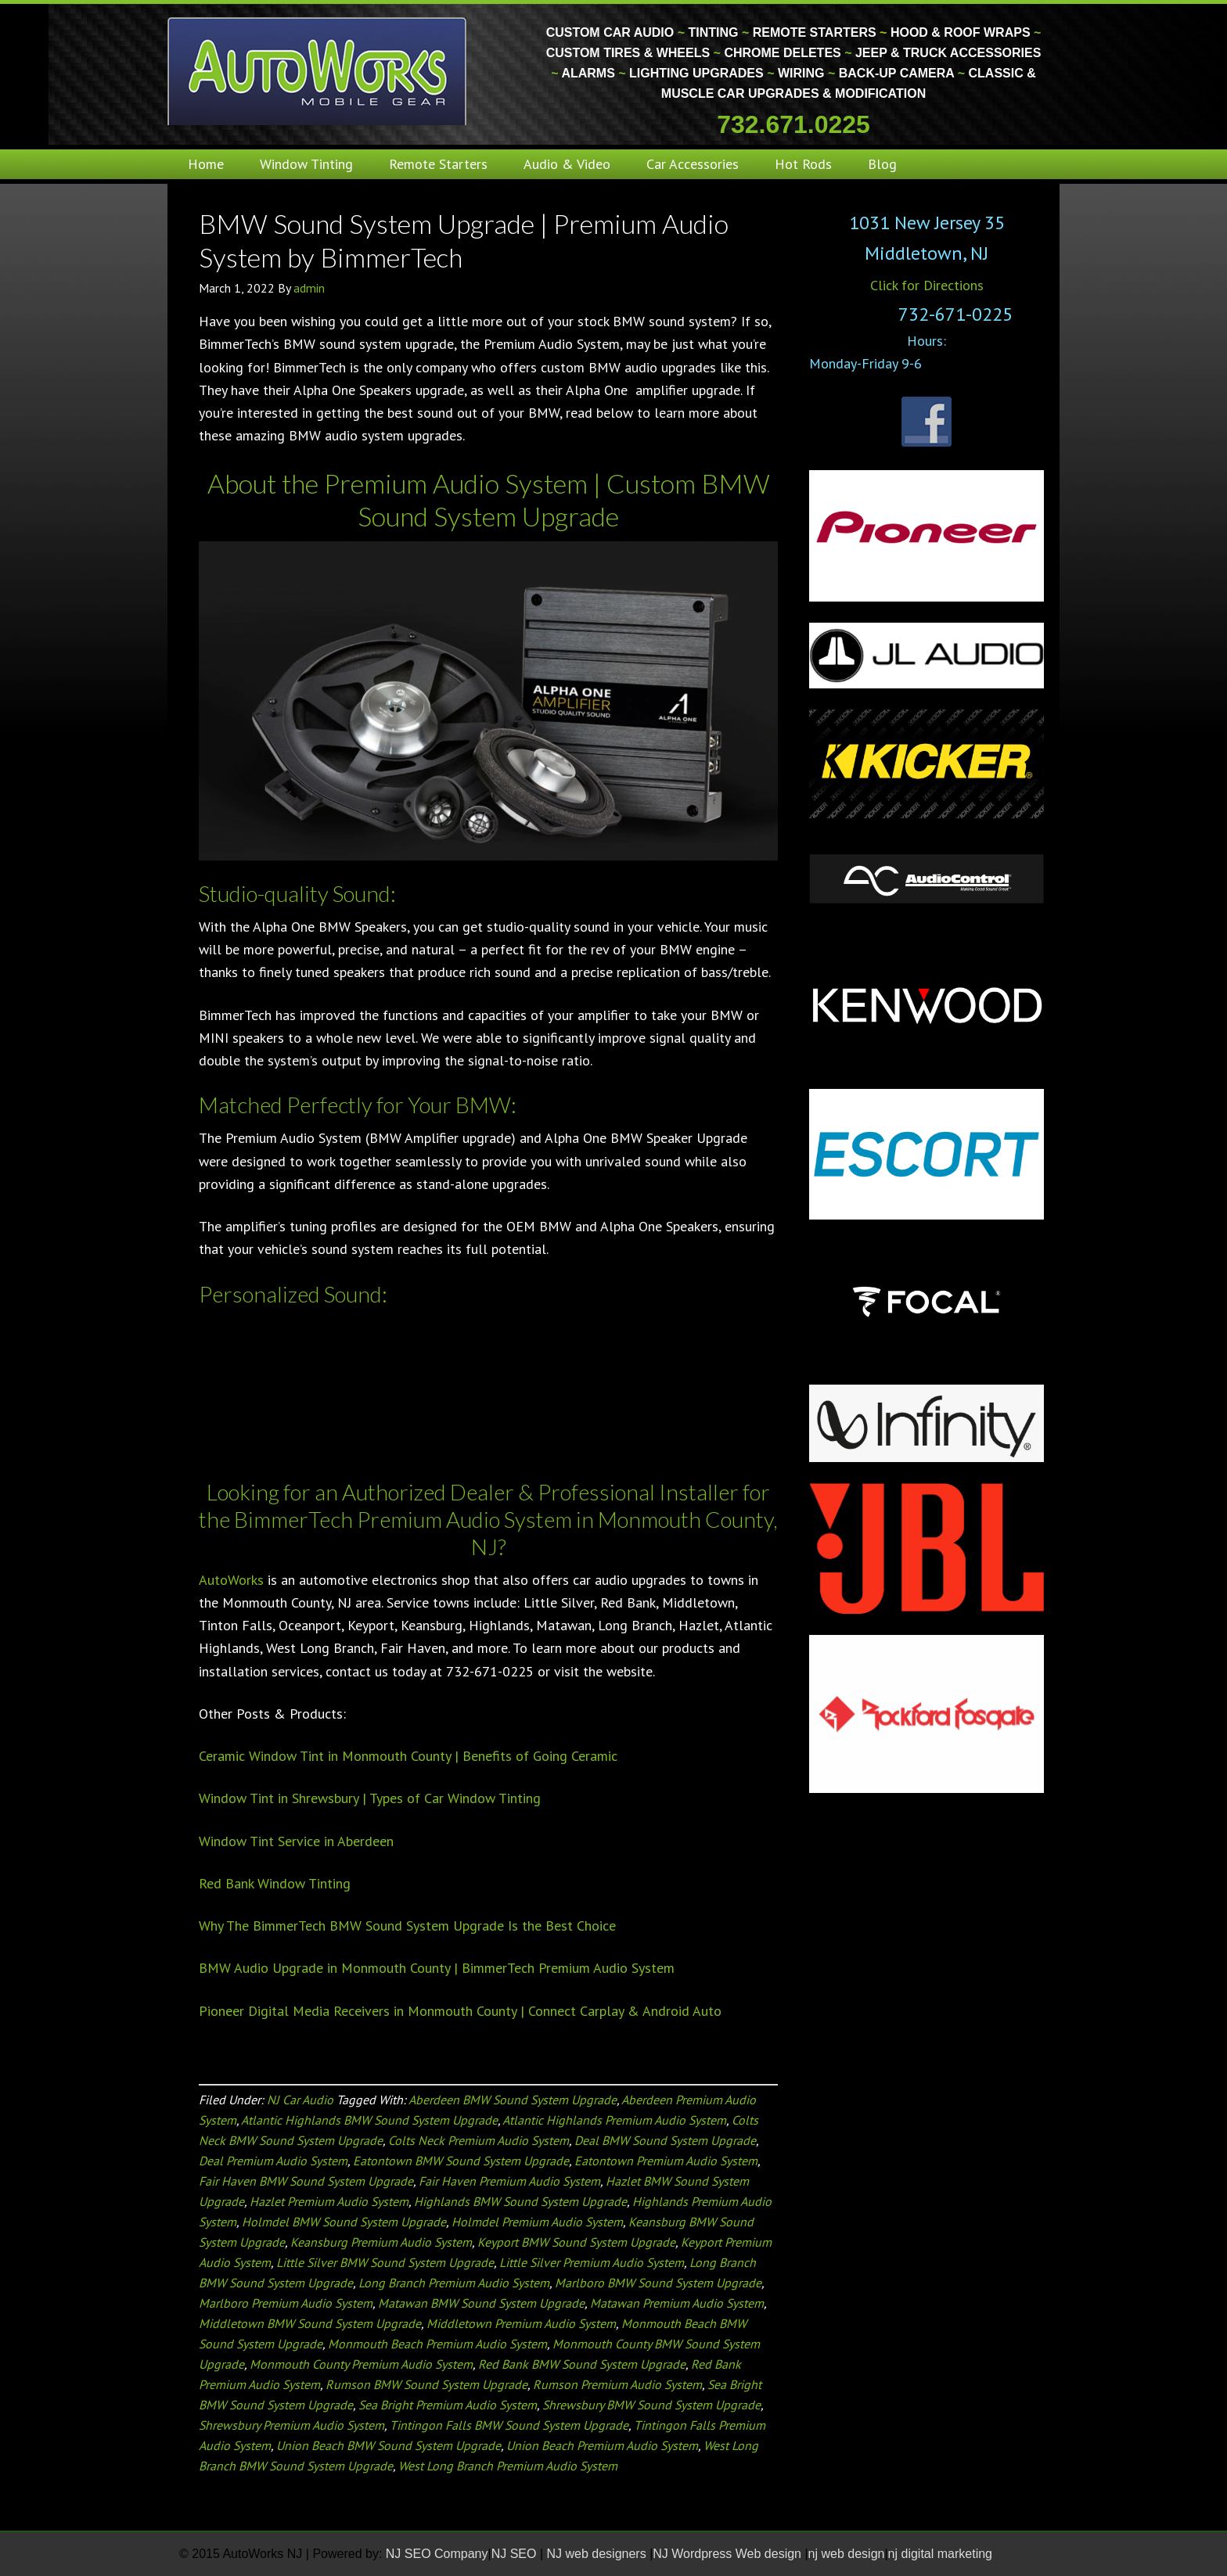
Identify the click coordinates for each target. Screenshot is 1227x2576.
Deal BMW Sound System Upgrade (665, 2140)
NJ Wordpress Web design (728, 2553)
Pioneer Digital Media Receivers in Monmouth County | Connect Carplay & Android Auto (460, 2011)
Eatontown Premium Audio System (665, 2160)
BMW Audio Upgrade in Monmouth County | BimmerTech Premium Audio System (437, 1968)
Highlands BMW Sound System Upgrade (520, 2201)
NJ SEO (515, 2553)
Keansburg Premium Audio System (381, 2242)
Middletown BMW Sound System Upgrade (310, 2323)
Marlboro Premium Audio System (285, 2303)
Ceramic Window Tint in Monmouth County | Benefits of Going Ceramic (408, 1756)
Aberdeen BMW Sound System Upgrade (512, 2099)
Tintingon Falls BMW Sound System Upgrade (509, 2425)
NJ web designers (598, 2553)
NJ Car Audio (300, 2099)
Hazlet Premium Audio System (329, 2201)
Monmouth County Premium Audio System (361, 2364)
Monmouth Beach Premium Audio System (437, 2343)
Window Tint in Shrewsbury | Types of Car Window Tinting (370, 1798)
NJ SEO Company (437, 2553)
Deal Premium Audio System (273, 2160)
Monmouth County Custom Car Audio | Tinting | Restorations (318, 70)
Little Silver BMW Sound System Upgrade (385, 2262)
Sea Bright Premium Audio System (447, 2405)
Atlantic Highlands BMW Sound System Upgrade (369, 2120)
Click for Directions (927, 285)
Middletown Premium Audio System (521, 2323)
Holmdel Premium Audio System (537, 2221)
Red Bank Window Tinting (275, 1883)
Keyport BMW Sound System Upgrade (576, 2242)
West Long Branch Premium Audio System (507, 2466)
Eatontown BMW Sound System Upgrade (461, 2160)
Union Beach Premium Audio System (602, 2445)
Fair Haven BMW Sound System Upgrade (306, 2181)
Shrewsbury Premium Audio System (291, 2425)
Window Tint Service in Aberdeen (296, 1841)
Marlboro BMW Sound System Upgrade (658, 2282)
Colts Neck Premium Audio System (478, 2140)
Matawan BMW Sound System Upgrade (481, 2303)
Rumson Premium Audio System (617, 2384)
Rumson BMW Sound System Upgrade (426, 2384)
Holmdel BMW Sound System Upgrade (344, 2221)
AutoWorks (231, 1580)
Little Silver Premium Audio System (591, 2262)
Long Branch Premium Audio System (453, 2282)
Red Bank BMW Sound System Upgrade (581, 2364)
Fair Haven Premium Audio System (509, 2181)
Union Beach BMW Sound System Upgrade (388, 2445)
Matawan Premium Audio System (677, 2303)
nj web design (846, 2553)
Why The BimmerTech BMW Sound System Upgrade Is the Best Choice (407, 1926)
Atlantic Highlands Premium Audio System (614, 2120)
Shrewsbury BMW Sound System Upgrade (651, 2405)
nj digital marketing (940, 2553)
